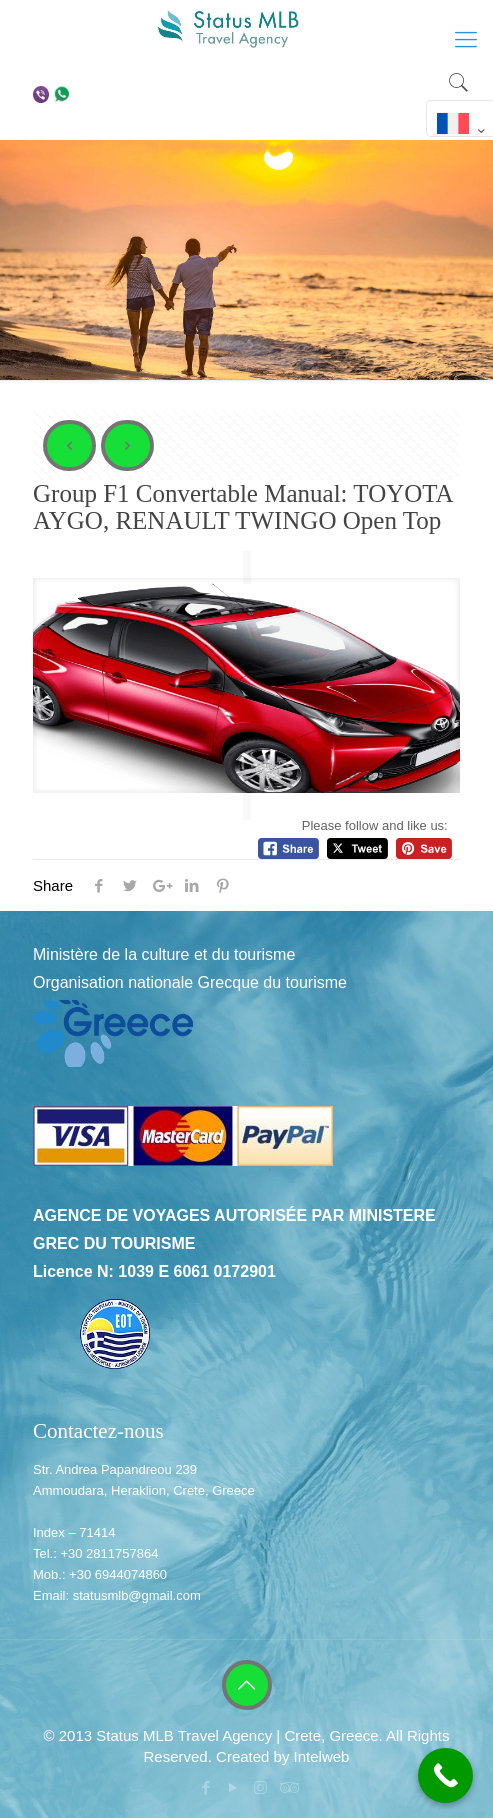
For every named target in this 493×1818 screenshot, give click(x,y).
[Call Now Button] (445, 1775)
